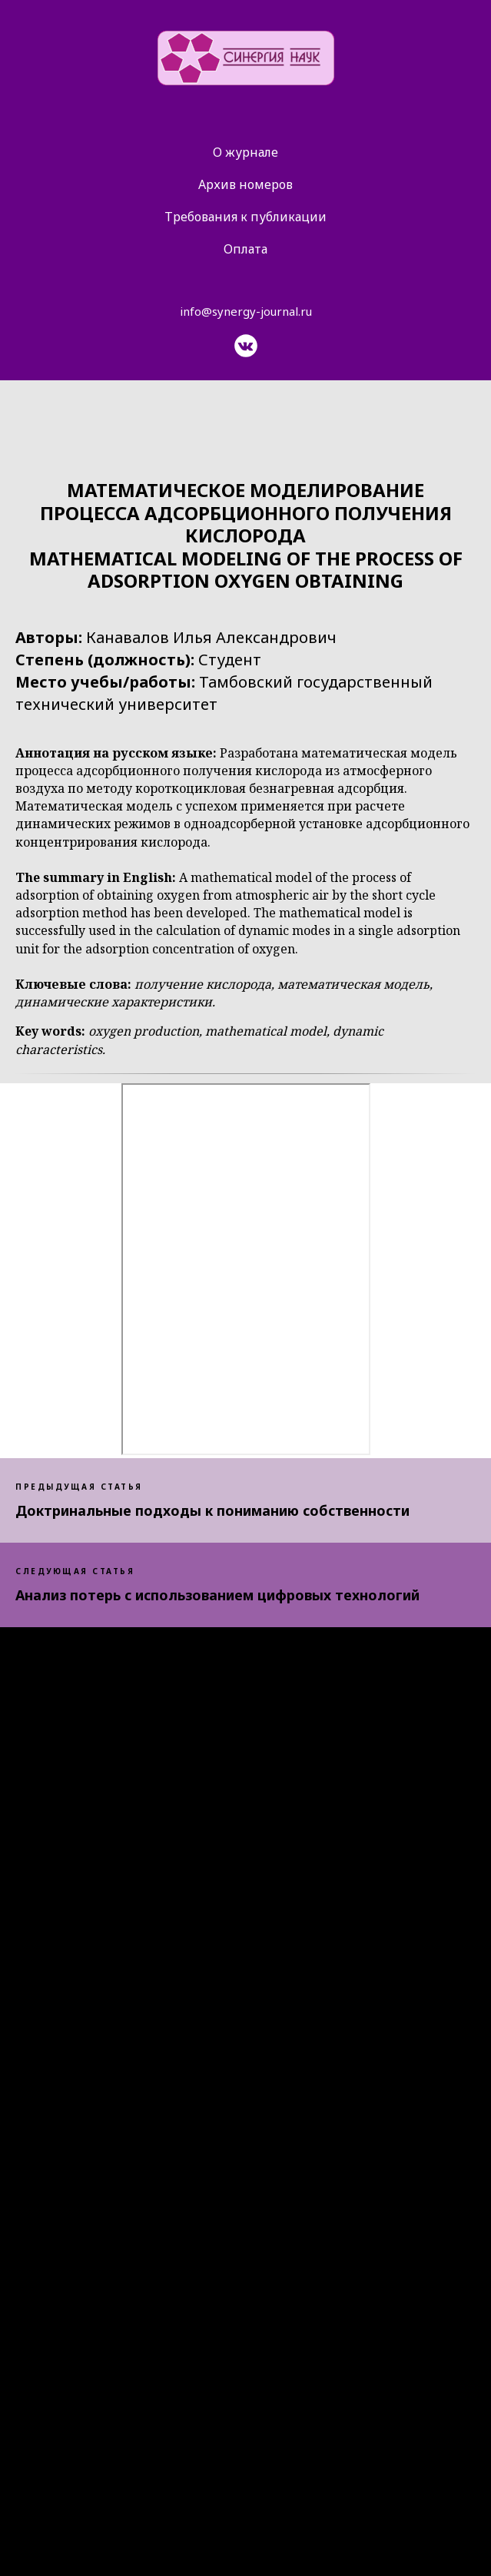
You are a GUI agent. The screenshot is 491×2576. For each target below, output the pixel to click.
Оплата (245, 248)
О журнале (245, 152)
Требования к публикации (245, 216)
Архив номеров (245, 184)
